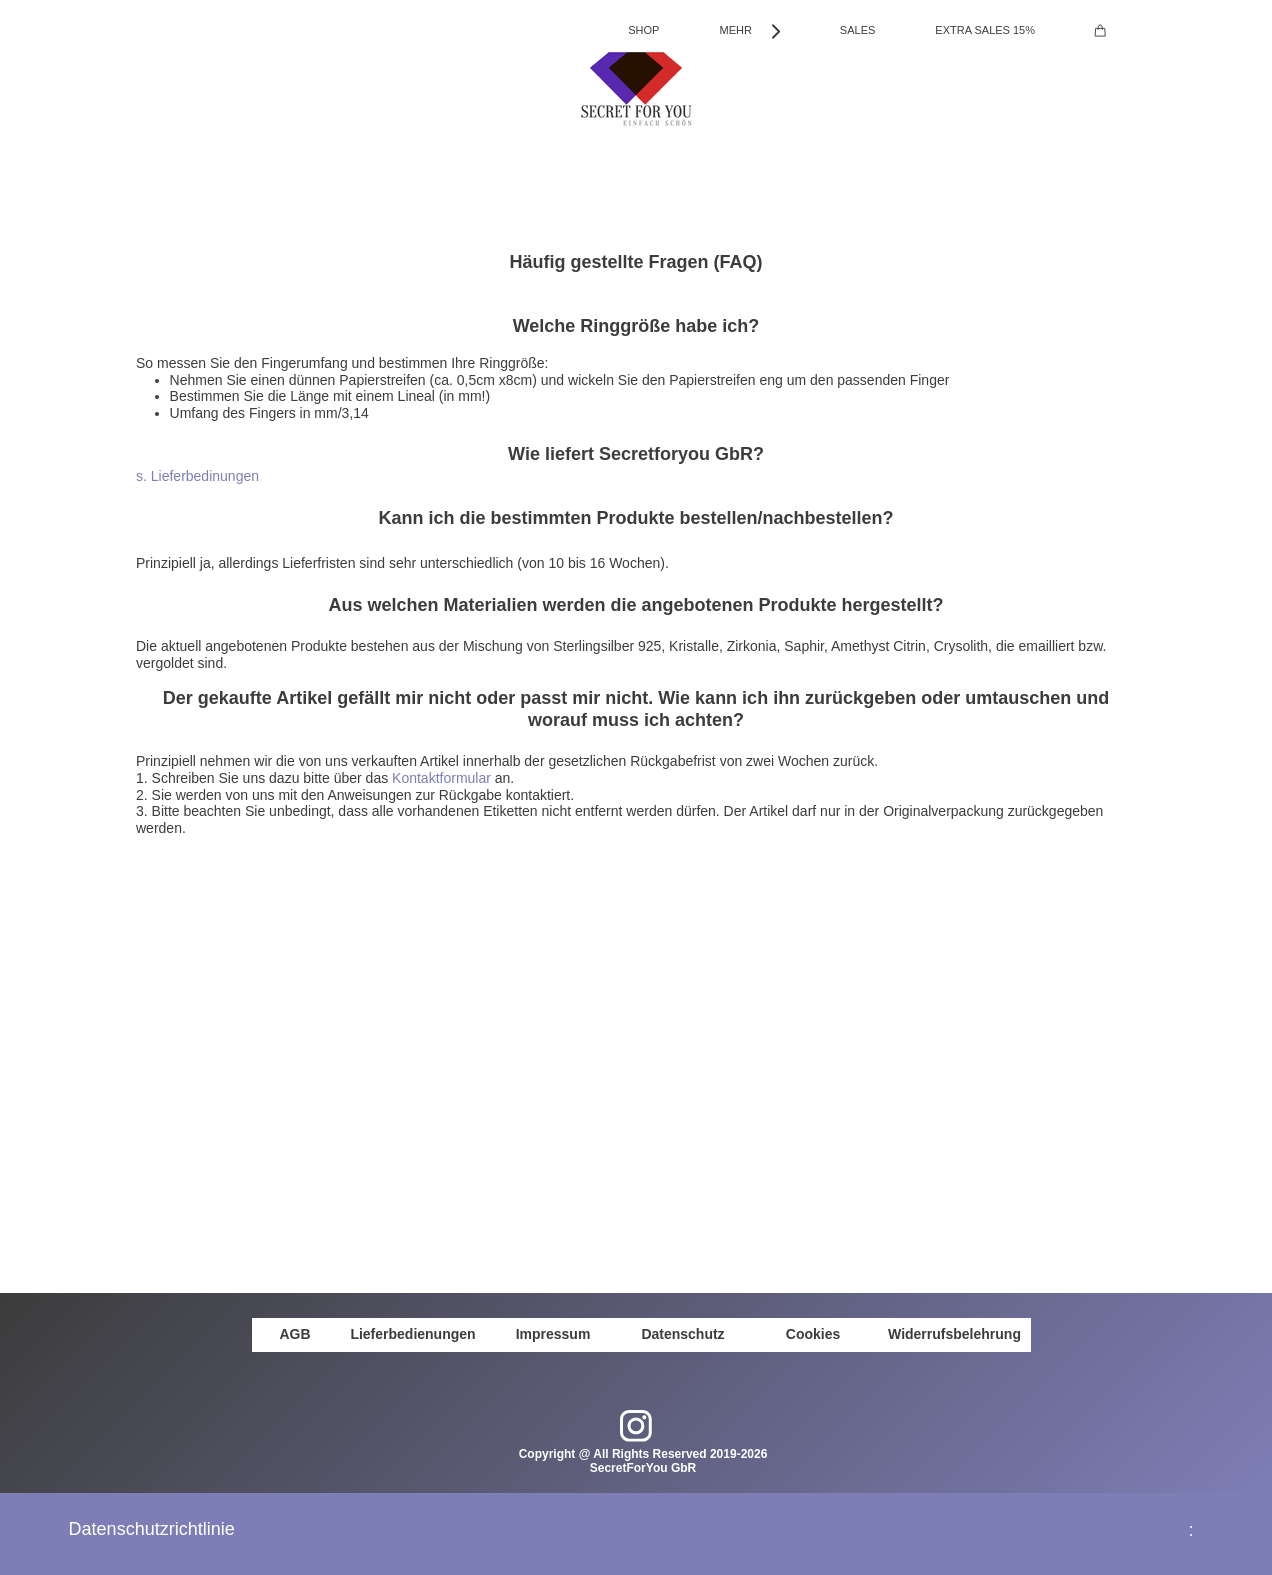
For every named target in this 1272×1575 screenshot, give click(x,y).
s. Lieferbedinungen (197, 476)
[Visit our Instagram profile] (636, 1426)
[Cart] (1100, 30)
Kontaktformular (441, 778)
